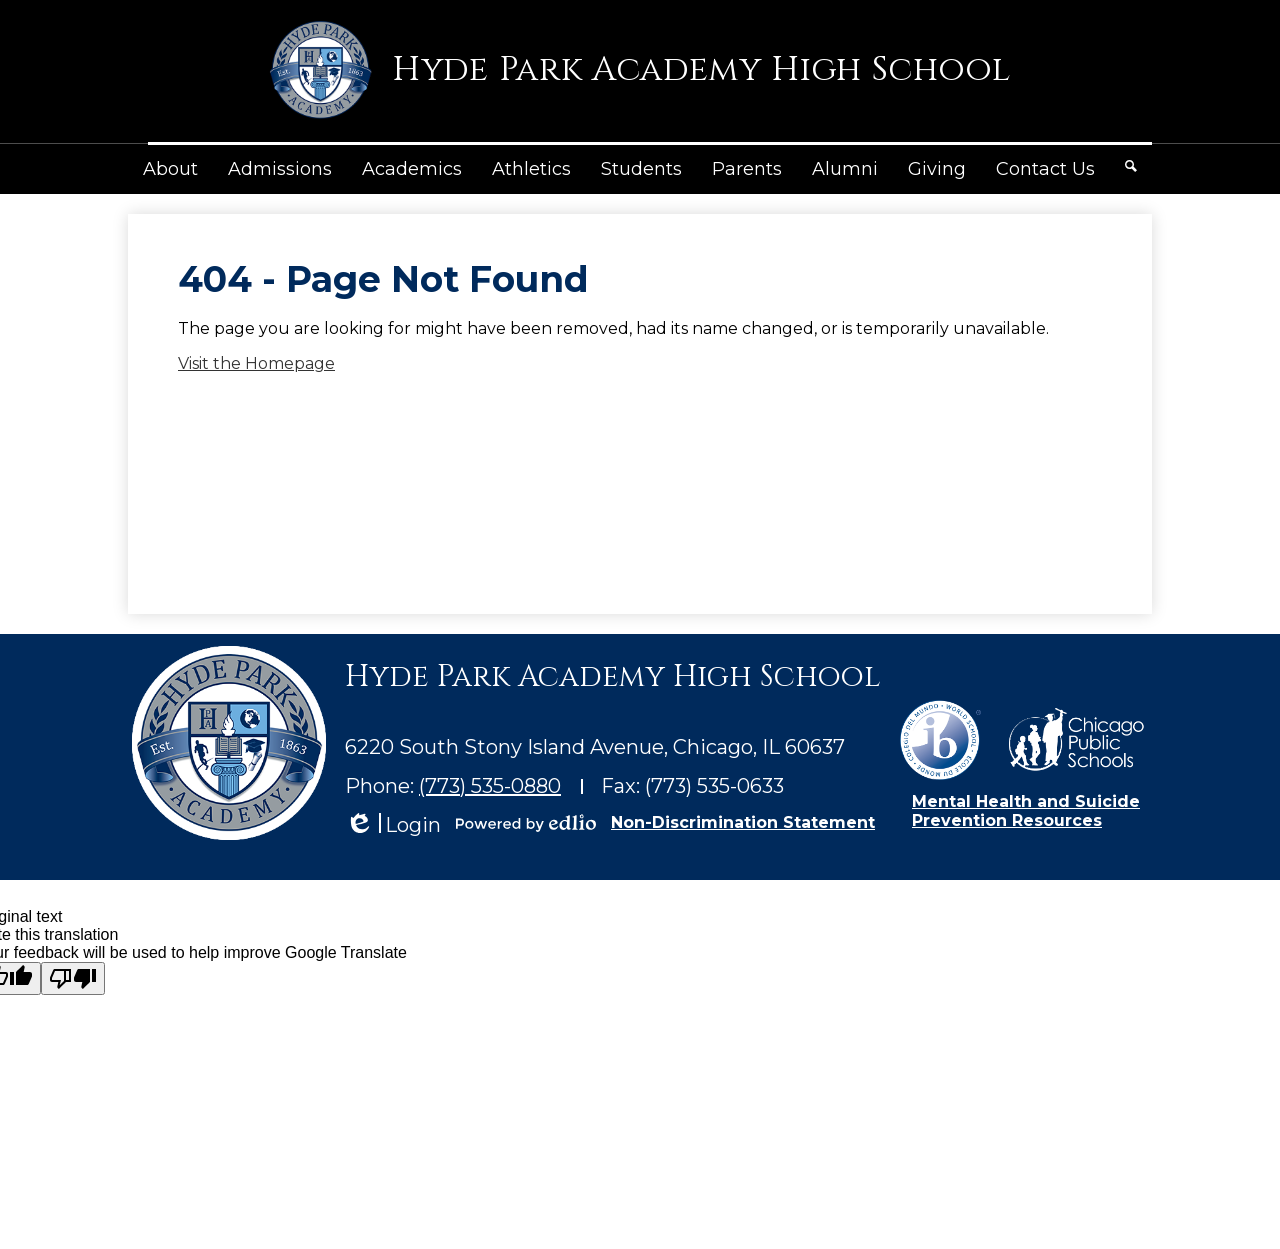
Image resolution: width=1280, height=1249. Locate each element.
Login (393, 825)
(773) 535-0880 (490, 786)
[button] (170, 169)
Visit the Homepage (256, 363)
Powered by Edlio (526, 823)
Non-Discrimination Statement (743, 822)
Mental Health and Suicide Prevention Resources (1026, 811)
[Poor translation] (73, 978)
